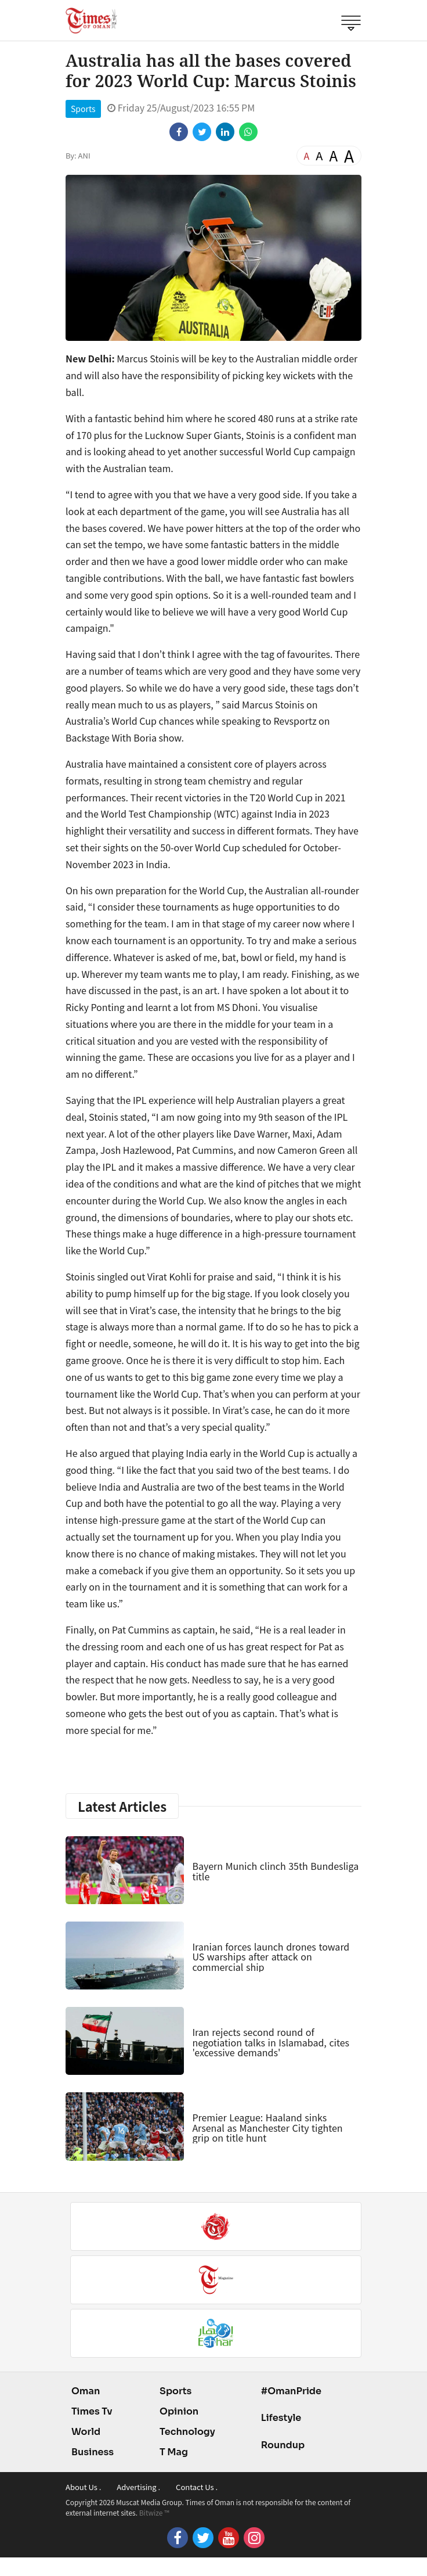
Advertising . (138, 2486)
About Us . (83, 2486)
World (85, 2432)
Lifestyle (281, 2418)
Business (92, 2452)
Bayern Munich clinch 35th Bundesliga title (275, 1871)
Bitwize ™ (154, 2512)
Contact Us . (197, 2486)
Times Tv (92, 2411)
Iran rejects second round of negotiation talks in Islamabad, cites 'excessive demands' (270, 2042)
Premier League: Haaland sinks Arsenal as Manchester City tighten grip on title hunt (267, 2127)
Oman (85, 2391)
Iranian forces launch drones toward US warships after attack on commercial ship (270, 1957)
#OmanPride (291, 2391)
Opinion (179, 2411)
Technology (187, 2432)
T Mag (174, 2452)
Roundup (283, 2445)
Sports (83, 108)
